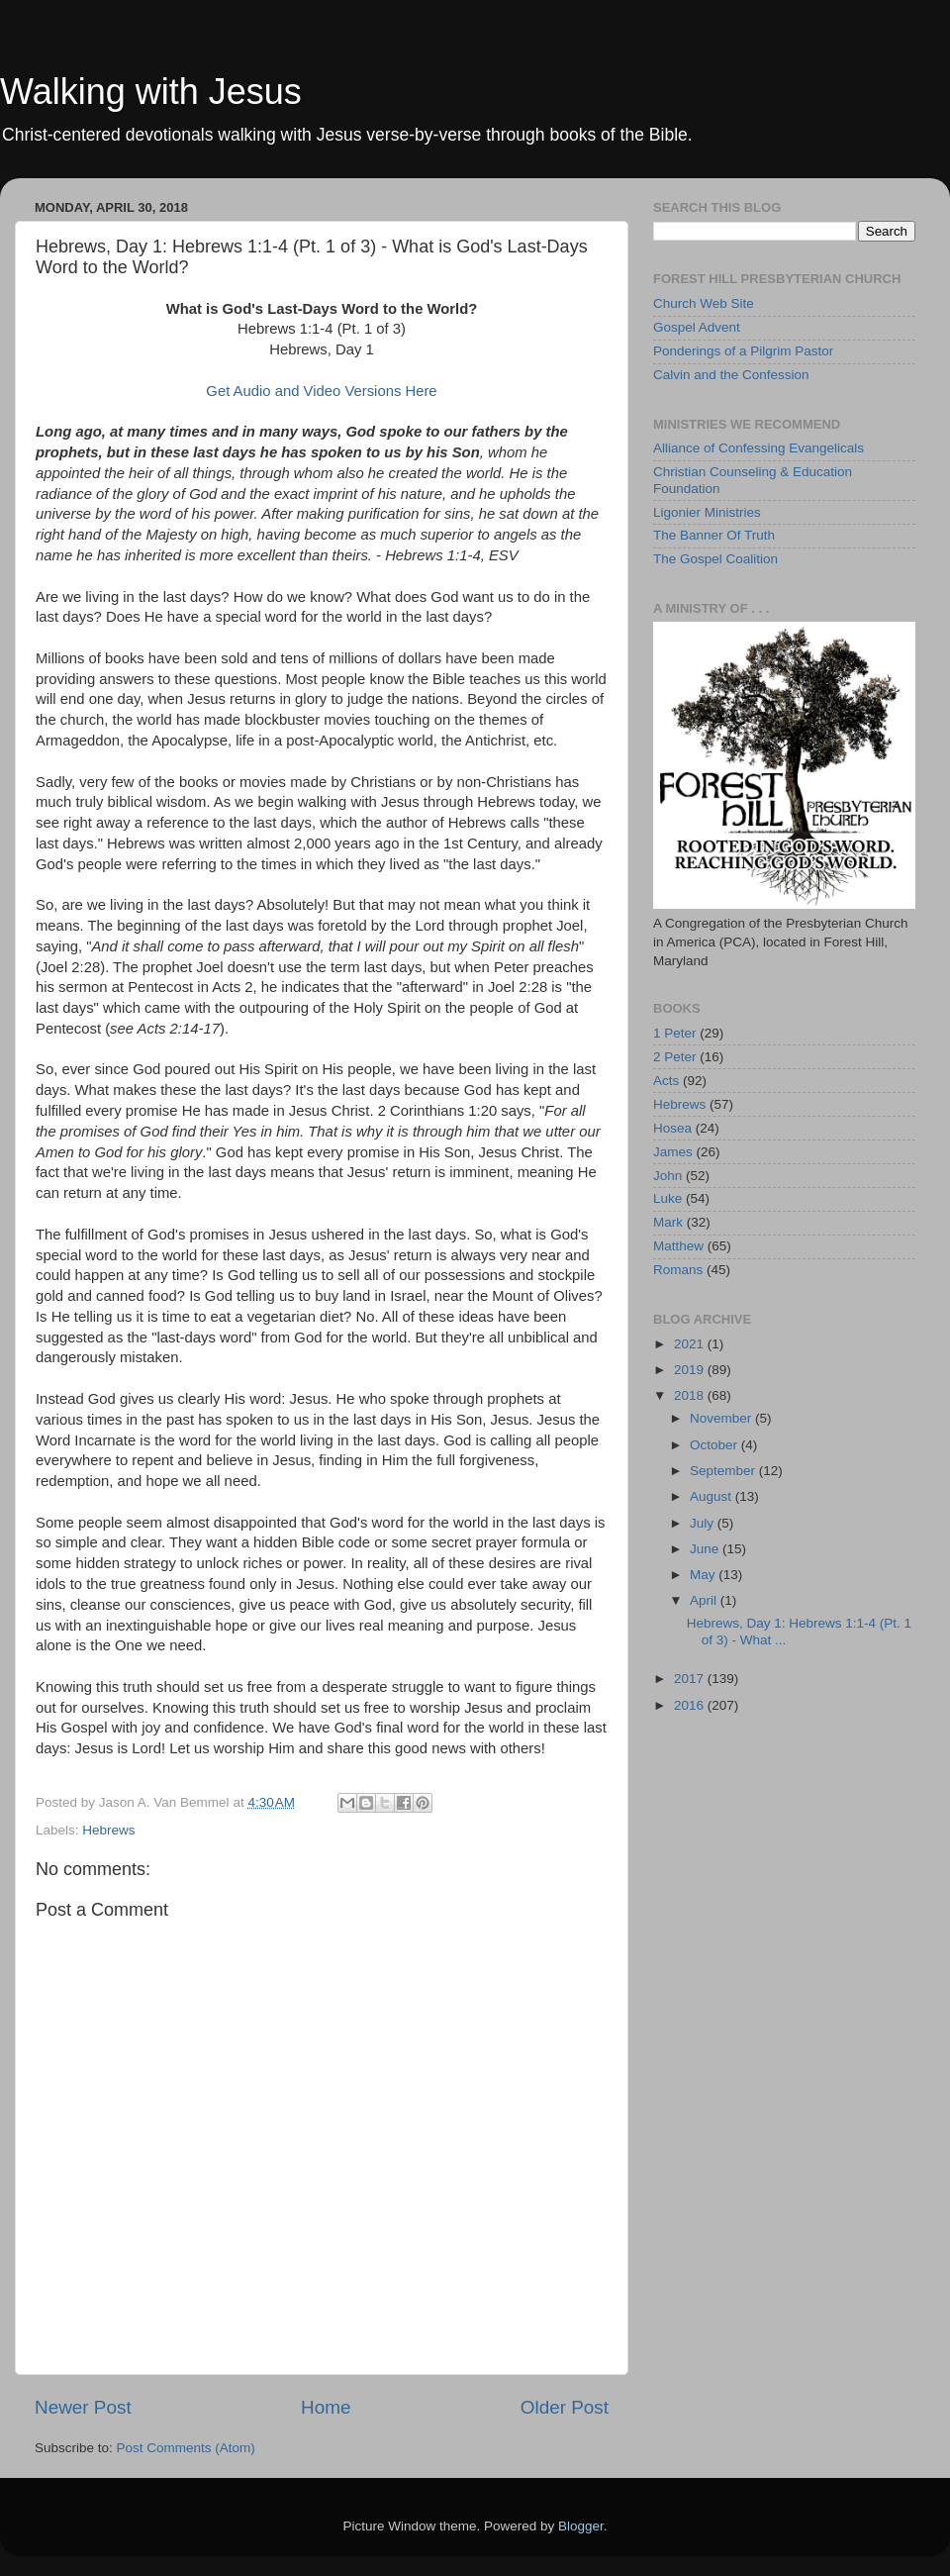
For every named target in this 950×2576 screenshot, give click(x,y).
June (706, 1548)
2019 (691, 1369)
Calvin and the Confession (731, 374)
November (722, 1418)
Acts (666, 1080)
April (705, 1600)
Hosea (672, 1128)
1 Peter (675, 1033)
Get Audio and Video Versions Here (321, 391)
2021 (691, 1344)
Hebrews (108, 1830)
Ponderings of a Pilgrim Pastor (743, 351)
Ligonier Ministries (707, 512)
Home (325, 2407)
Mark (668, 1222)
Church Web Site (703, 303)
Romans (678, 1269)
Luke (667, 1198)
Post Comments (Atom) (186, 2447)
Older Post (565, 2407)
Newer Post (83, 2407)
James (673, 1151)
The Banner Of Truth (714, 535)
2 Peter (675, 1056)
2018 (691, 1395)
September (724, 1470)
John (667, 1175)
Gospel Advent (696, 327)
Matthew (678, 1245)
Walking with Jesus (151, 91)
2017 (691, 1678)
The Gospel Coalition (715, 558)
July (703, 1523)
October (715, 1444)
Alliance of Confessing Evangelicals (758, 448)
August (712, 1496)
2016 (691, 1705)
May (704, 1574)
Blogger (581, 2526)
